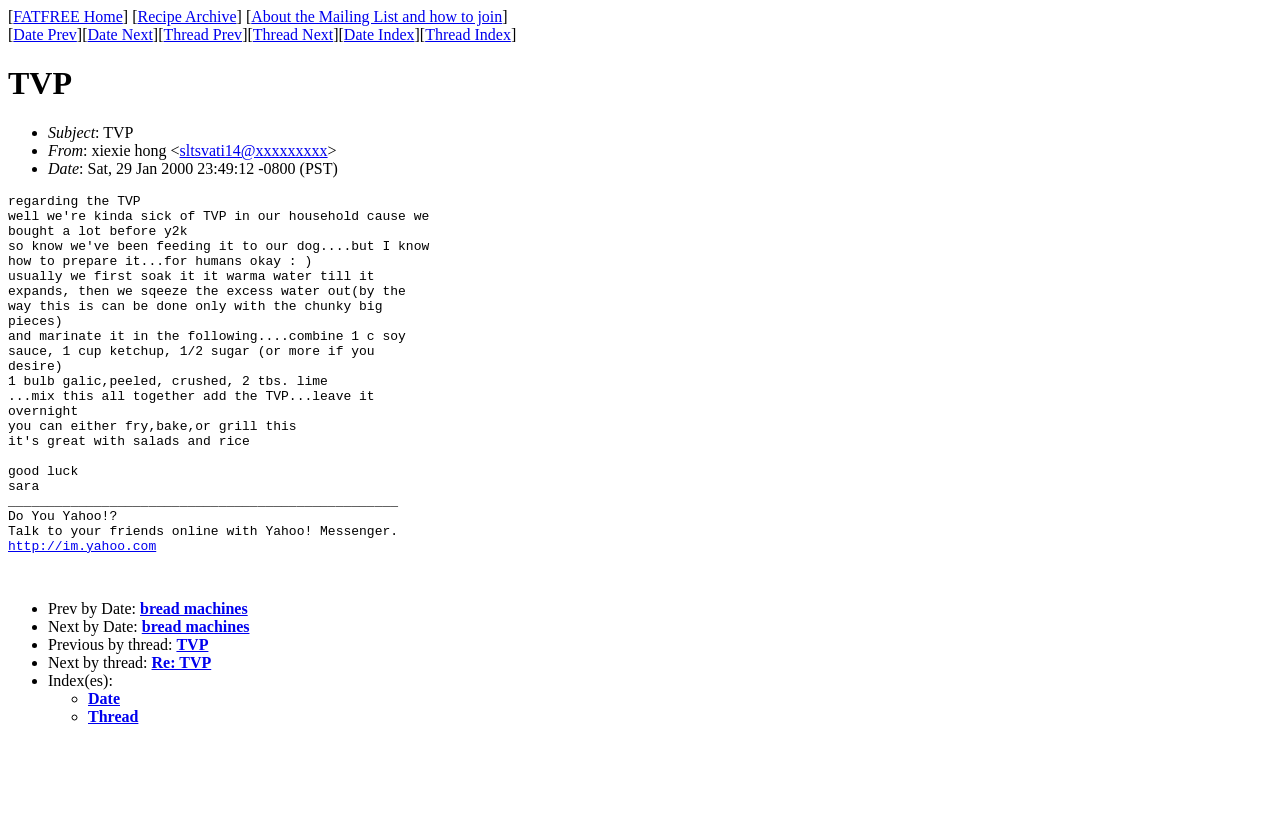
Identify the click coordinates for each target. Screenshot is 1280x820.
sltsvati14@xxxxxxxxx (254, 150)
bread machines (194, 686)
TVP (192, 722)
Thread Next (293, 34)
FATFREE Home (67, 16)
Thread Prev (202, 34)
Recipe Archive (186, 16)
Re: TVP (182, 740)
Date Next (120, 34)
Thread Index (468, 34)
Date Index (379, 34)
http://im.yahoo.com (82, 617)
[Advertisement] (1189, 311)
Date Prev (45, 34)
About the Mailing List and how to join (376, 16)
